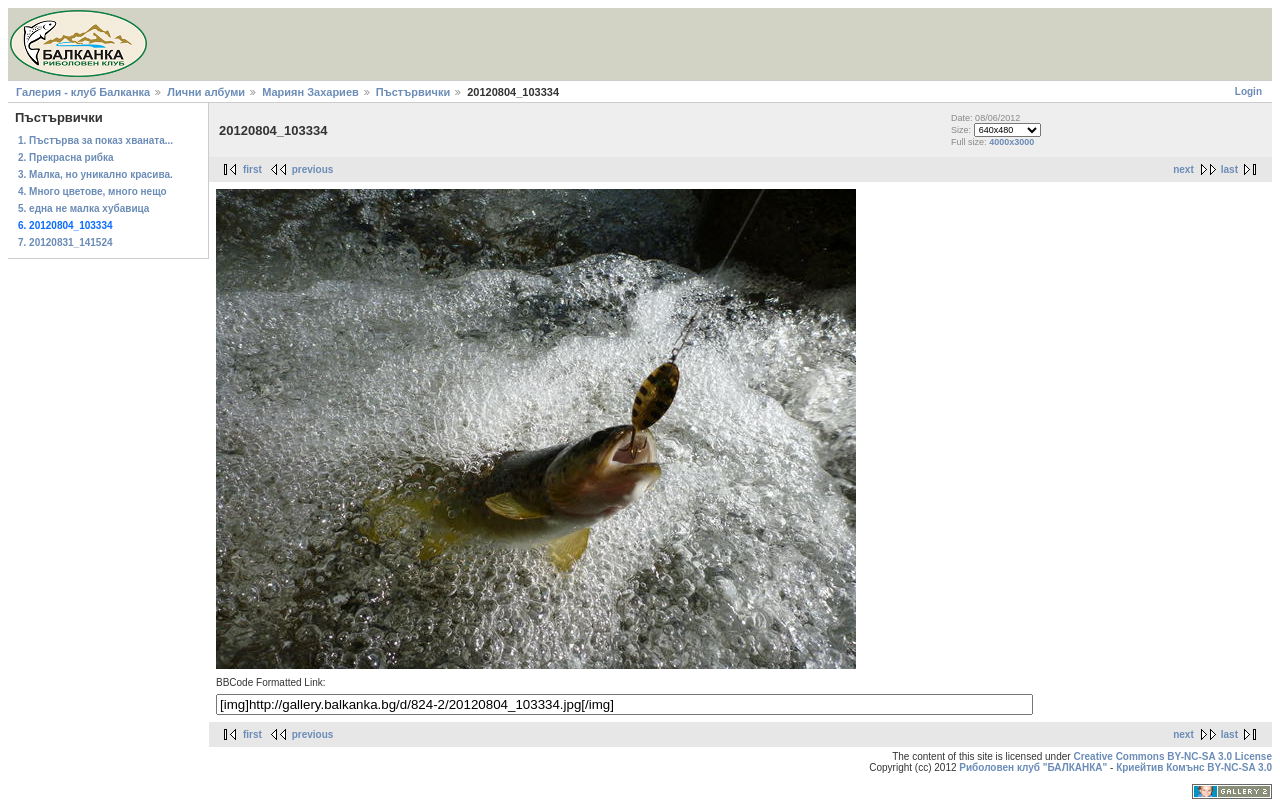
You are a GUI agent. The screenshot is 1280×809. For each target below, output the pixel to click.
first (252, 169)
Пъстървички (413, 92)
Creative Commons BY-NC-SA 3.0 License (1172, 756)
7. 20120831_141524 (65, 242)
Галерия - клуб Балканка (83, 92)
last (1229, 169)
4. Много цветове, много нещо (92, 191)
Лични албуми (206, 92)
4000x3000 (1011, 142)
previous (313, 169)
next (1183, 169)
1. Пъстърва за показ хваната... (95, 140)
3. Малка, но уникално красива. (95, 174)
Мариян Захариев (310, 92)
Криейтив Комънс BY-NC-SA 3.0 (1194, 767)
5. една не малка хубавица (83, 208)
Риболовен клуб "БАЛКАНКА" (1033, 767)
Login (1248, 91)
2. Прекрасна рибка (66, 157)
